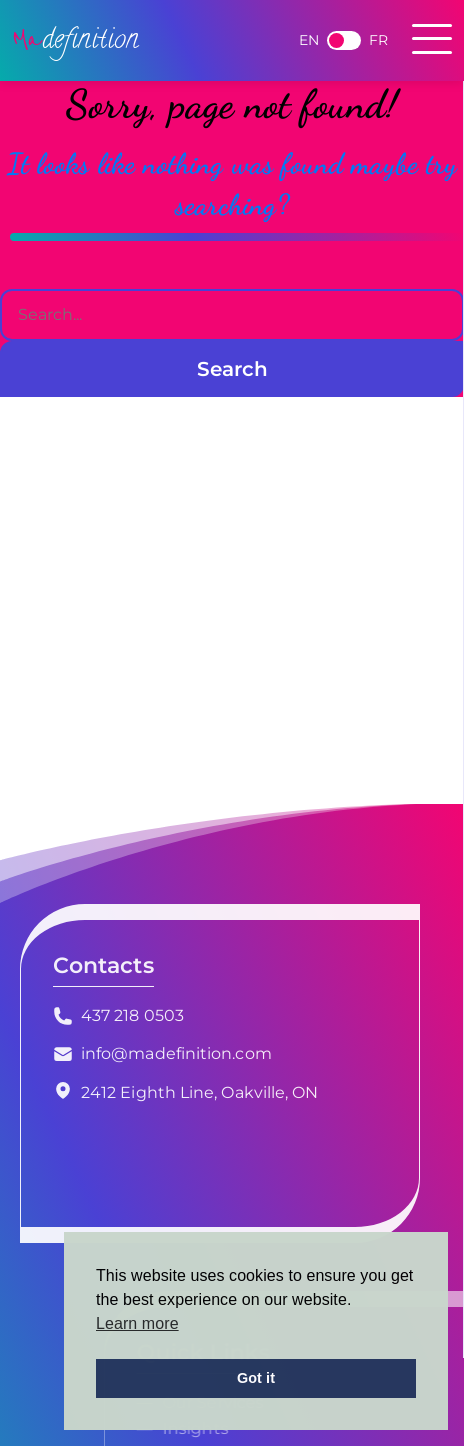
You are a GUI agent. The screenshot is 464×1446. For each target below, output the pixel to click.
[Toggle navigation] (432, 40)
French (344, 40)
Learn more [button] (137, 1323)
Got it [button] (256, 1378)
